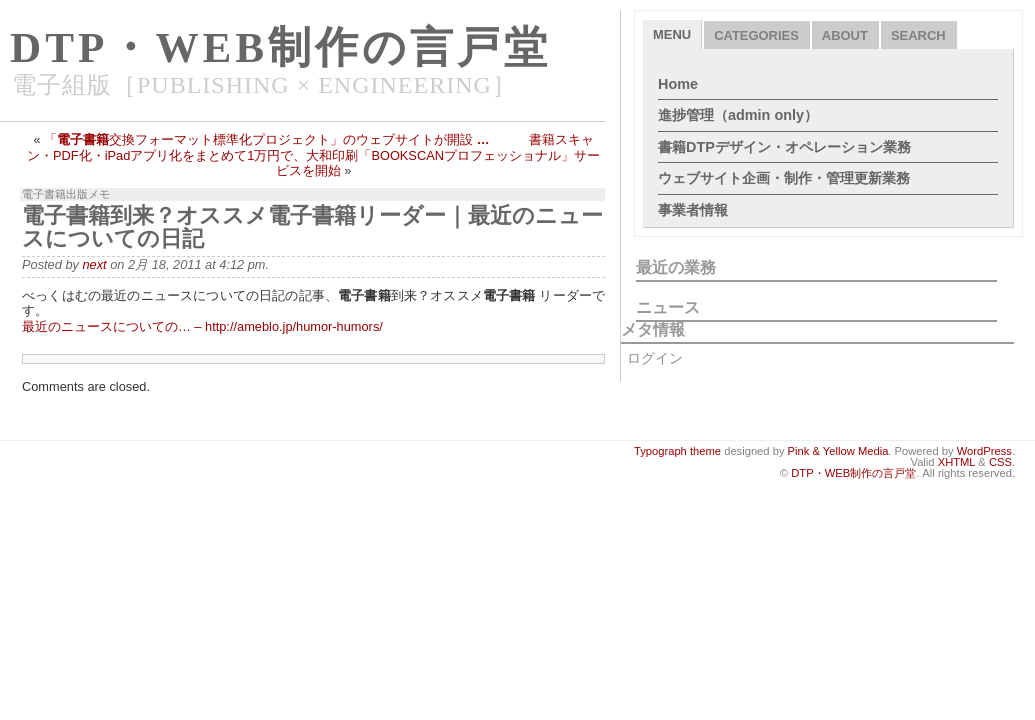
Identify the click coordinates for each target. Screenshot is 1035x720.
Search (918, 35)
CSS (1000, 462)
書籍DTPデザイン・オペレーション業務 (784, 147)
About (845, 35)
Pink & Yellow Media (838, 451)
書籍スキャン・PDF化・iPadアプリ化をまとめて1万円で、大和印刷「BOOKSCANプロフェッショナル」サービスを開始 (313, 155)
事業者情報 (693, 210)
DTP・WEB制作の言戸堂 (280, 47)
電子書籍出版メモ (66, 194)
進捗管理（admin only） (738, 115)
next (94, 264)
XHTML (957, 462)
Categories (756, 35)
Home (678, 84)
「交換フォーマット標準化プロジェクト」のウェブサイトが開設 (266, 139)
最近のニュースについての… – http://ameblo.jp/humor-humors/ (202, 326)
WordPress (984, 451)
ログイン (655, 358)
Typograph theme (677, 451)
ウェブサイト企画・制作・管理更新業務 (784, 178)
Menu (672, 34)
